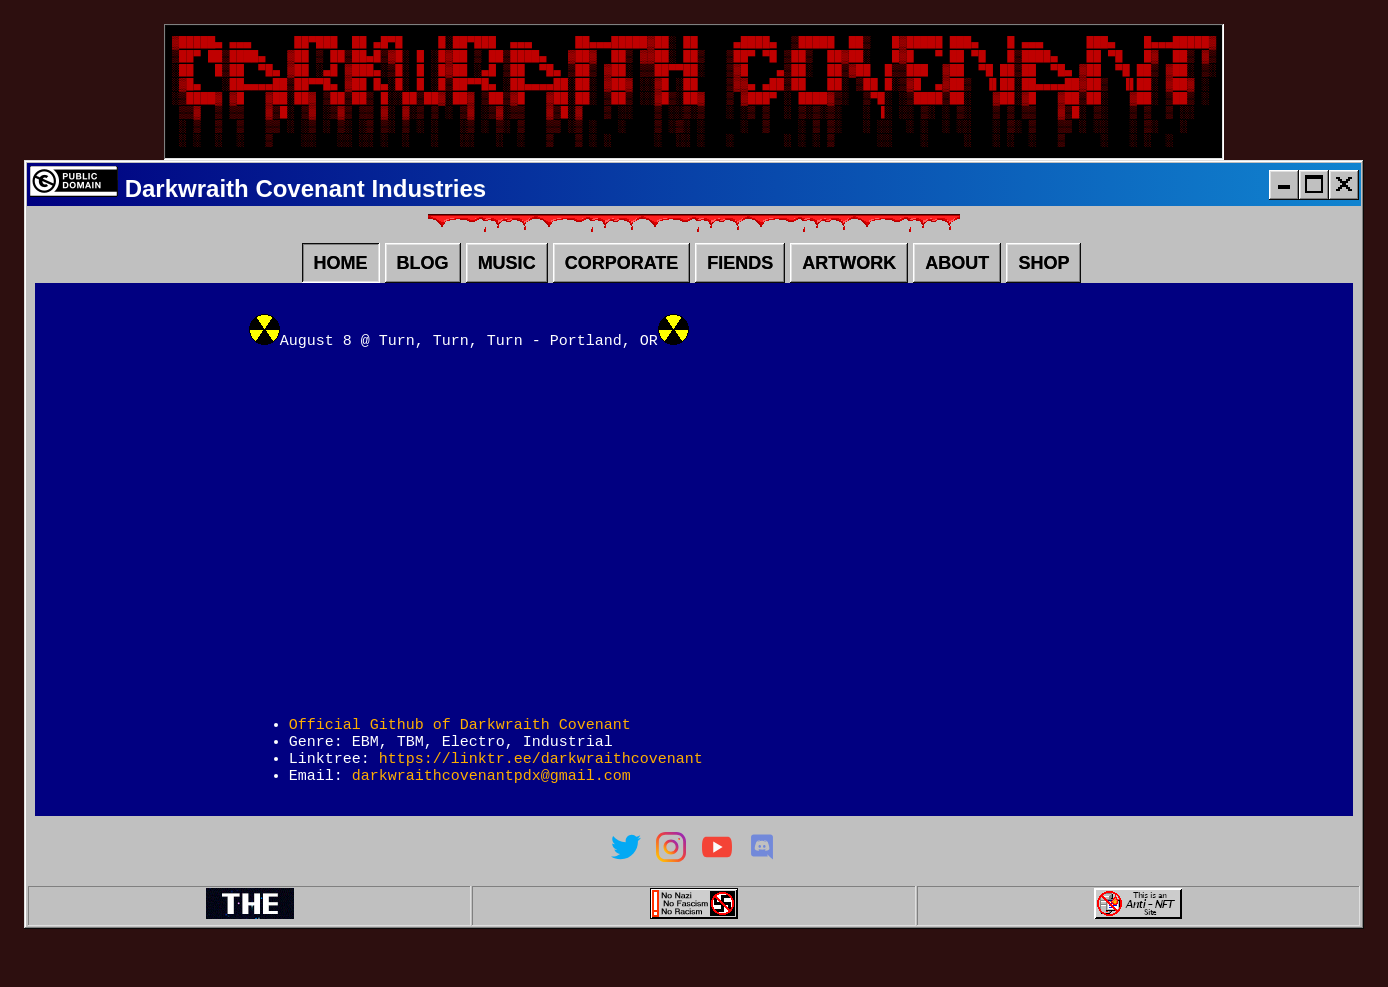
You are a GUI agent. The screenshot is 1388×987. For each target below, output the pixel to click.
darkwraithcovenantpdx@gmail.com (491, 810)
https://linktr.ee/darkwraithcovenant (541, 790)
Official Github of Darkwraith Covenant (460, 750)
